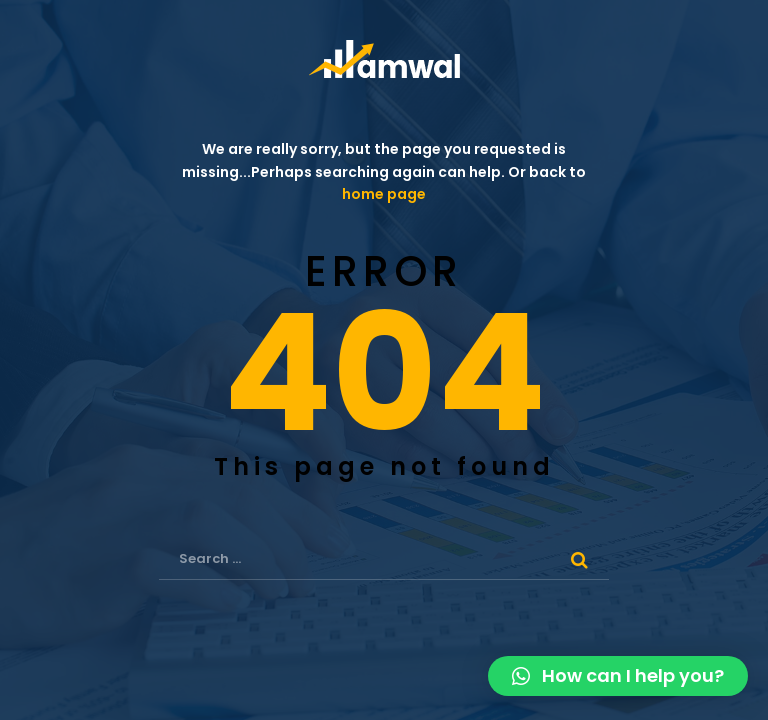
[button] (618, 676)
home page (384, 194)
